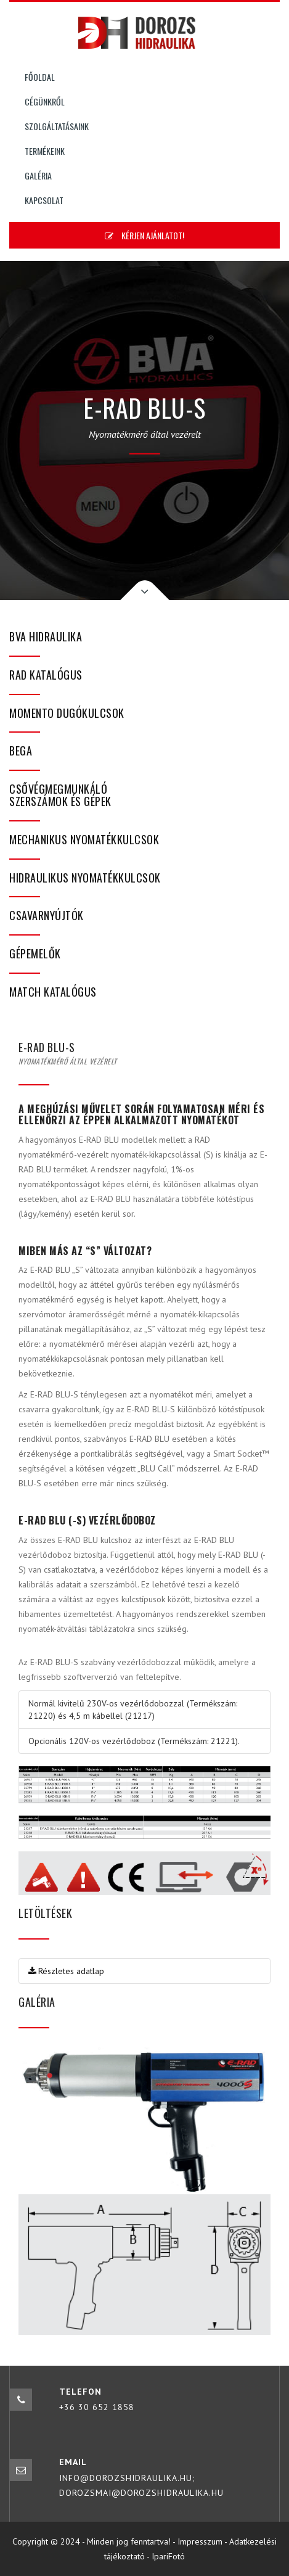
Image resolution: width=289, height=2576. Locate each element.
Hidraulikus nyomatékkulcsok (85, 878)
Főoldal (40, 76)
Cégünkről (45, 101)
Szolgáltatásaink (57, 126)
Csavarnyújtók (46, 915)
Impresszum (199, 2541)
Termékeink (45, 150)
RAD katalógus (46, 675)
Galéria (38, 175)
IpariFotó (168, 2556)
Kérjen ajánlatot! (144, 235)
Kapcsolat (44, 200)
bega (20, 751)
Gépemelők (35, 953)
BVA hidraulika (45, 636)
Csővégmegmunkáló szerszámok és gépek (60, 795)
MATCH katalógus (53, 992)
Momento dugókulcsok (66, 713)
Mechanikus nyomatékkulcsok (84, 839)
